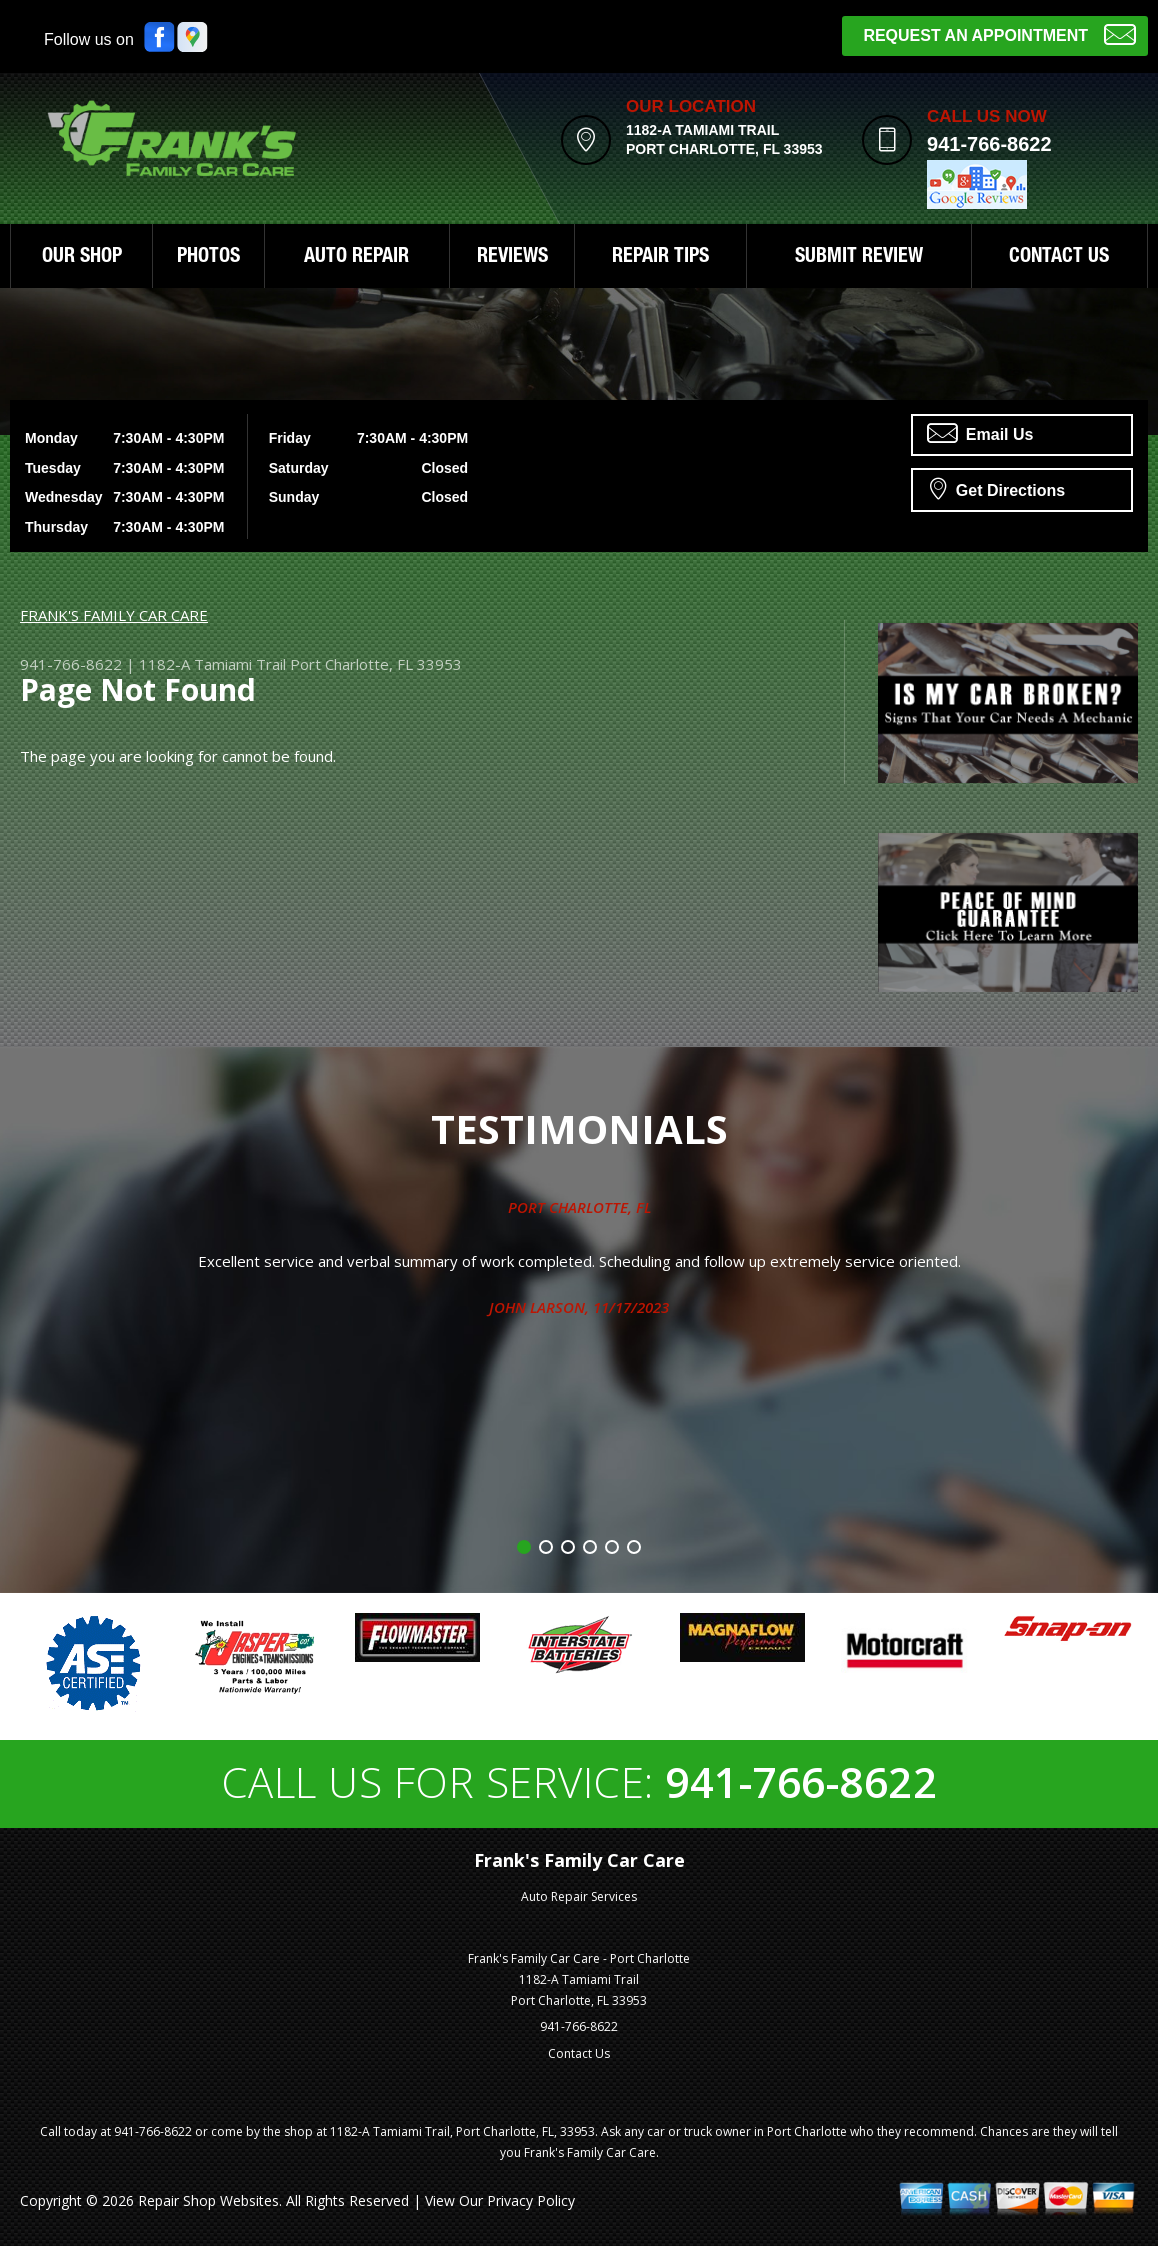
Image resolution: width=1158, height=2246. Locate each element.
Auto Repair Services (579, 1896)
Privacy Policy (531, 2200)
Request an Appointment (999, 33)
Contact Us (579, 2053)
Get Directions (997, 488)
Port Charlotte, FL (579, 1207)
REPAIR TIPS (660, 258)
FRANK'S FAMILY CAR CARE (114, 615)
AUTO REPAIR (356, 258)
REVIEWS (512, 258)
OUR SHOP (82, 258)
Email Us (980, 433)
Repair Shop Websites (208, 2200)
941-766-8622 (989, 144)
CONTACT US (1059, 258)
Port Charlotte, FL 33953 (376, 664)
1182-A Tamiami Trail (212, 664)
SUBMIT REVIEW (859, 258)
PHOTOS (208, 258)
